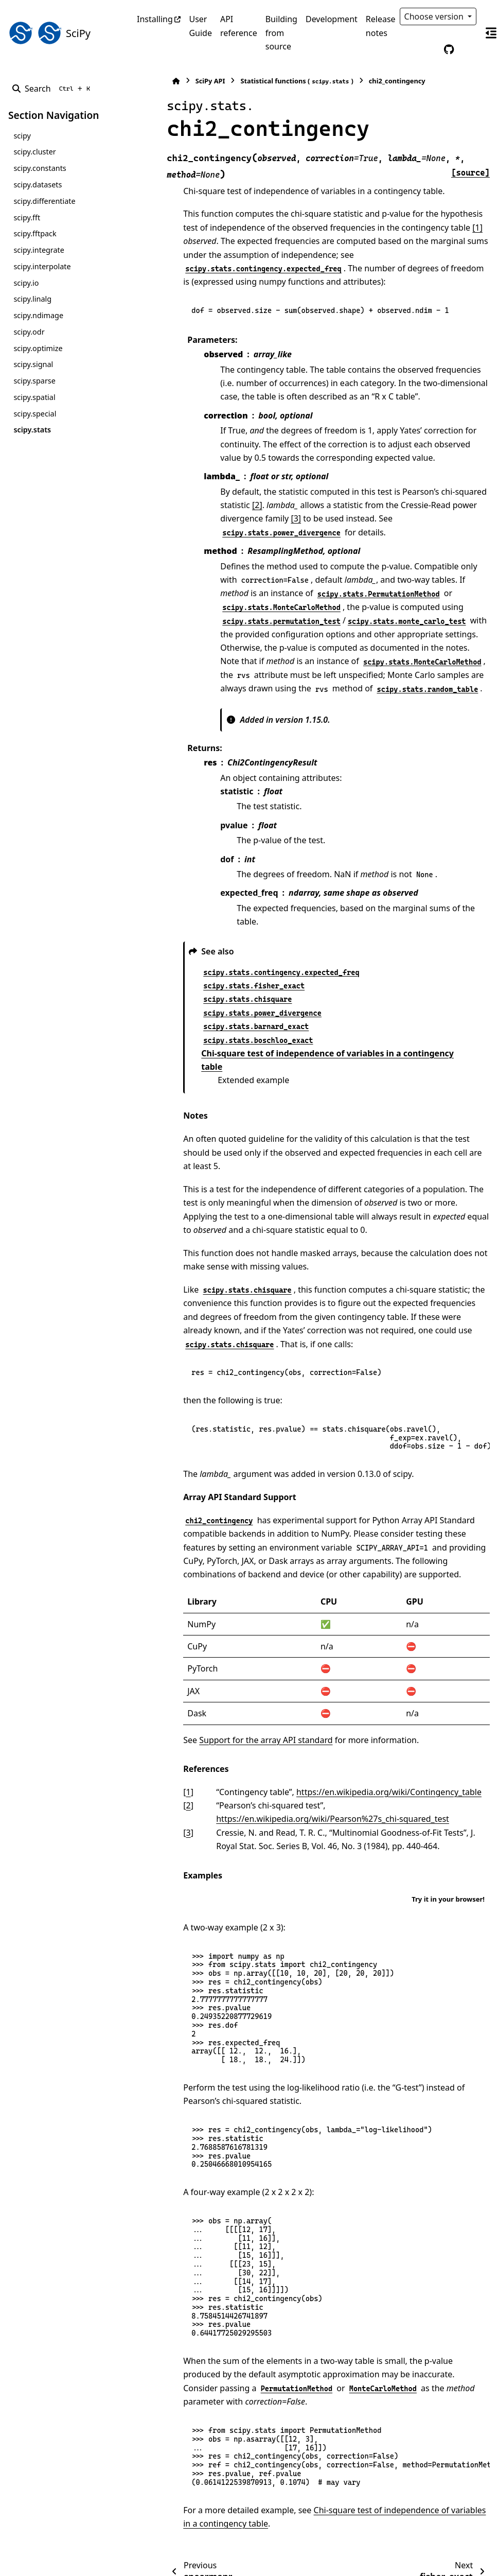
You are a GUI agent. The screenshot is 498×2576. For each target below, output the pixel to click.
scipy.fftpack (34, 233)
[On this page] (491, 33)
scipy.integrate (38, 250)
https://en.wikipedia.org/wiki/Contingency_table (355, 1724)
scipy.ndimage (38, 315)
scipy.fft (26, 217)
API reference (238, 25)
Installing (155, 19)
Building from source (281, 32)
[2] (191, 491)
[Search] (53, 88)
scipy (21, 136)
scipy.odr (28, 332)
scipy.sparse (34, 381)
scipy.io (26, 283)
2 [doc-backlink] (154, 1737)
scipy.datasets (37, 184)
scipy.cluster (34, 151)
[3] (191, 505)
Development (332, 19)
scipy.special (34, 414)
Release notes (381, 25)
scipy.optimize (37, 348)
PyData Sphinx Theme (420, 2551)
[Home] (142, 81)
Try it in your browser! (448, 1831)
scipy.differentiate (44, 201)
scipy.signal (33, 364)
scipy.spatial (34, 397)
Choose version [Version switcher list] (435, 16)
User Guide (200, 25)
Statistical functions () (262, 81)
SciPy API (176, 80)
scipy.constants (39, 168)
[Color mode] (427, 49)
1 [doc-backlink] (154, 1724)
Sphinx (77, 2561)
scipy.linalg (32, 299)
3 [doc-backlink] (154, 1764)
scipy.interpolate (41, 266)
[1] (417, 227)
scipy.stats (32, 429)
